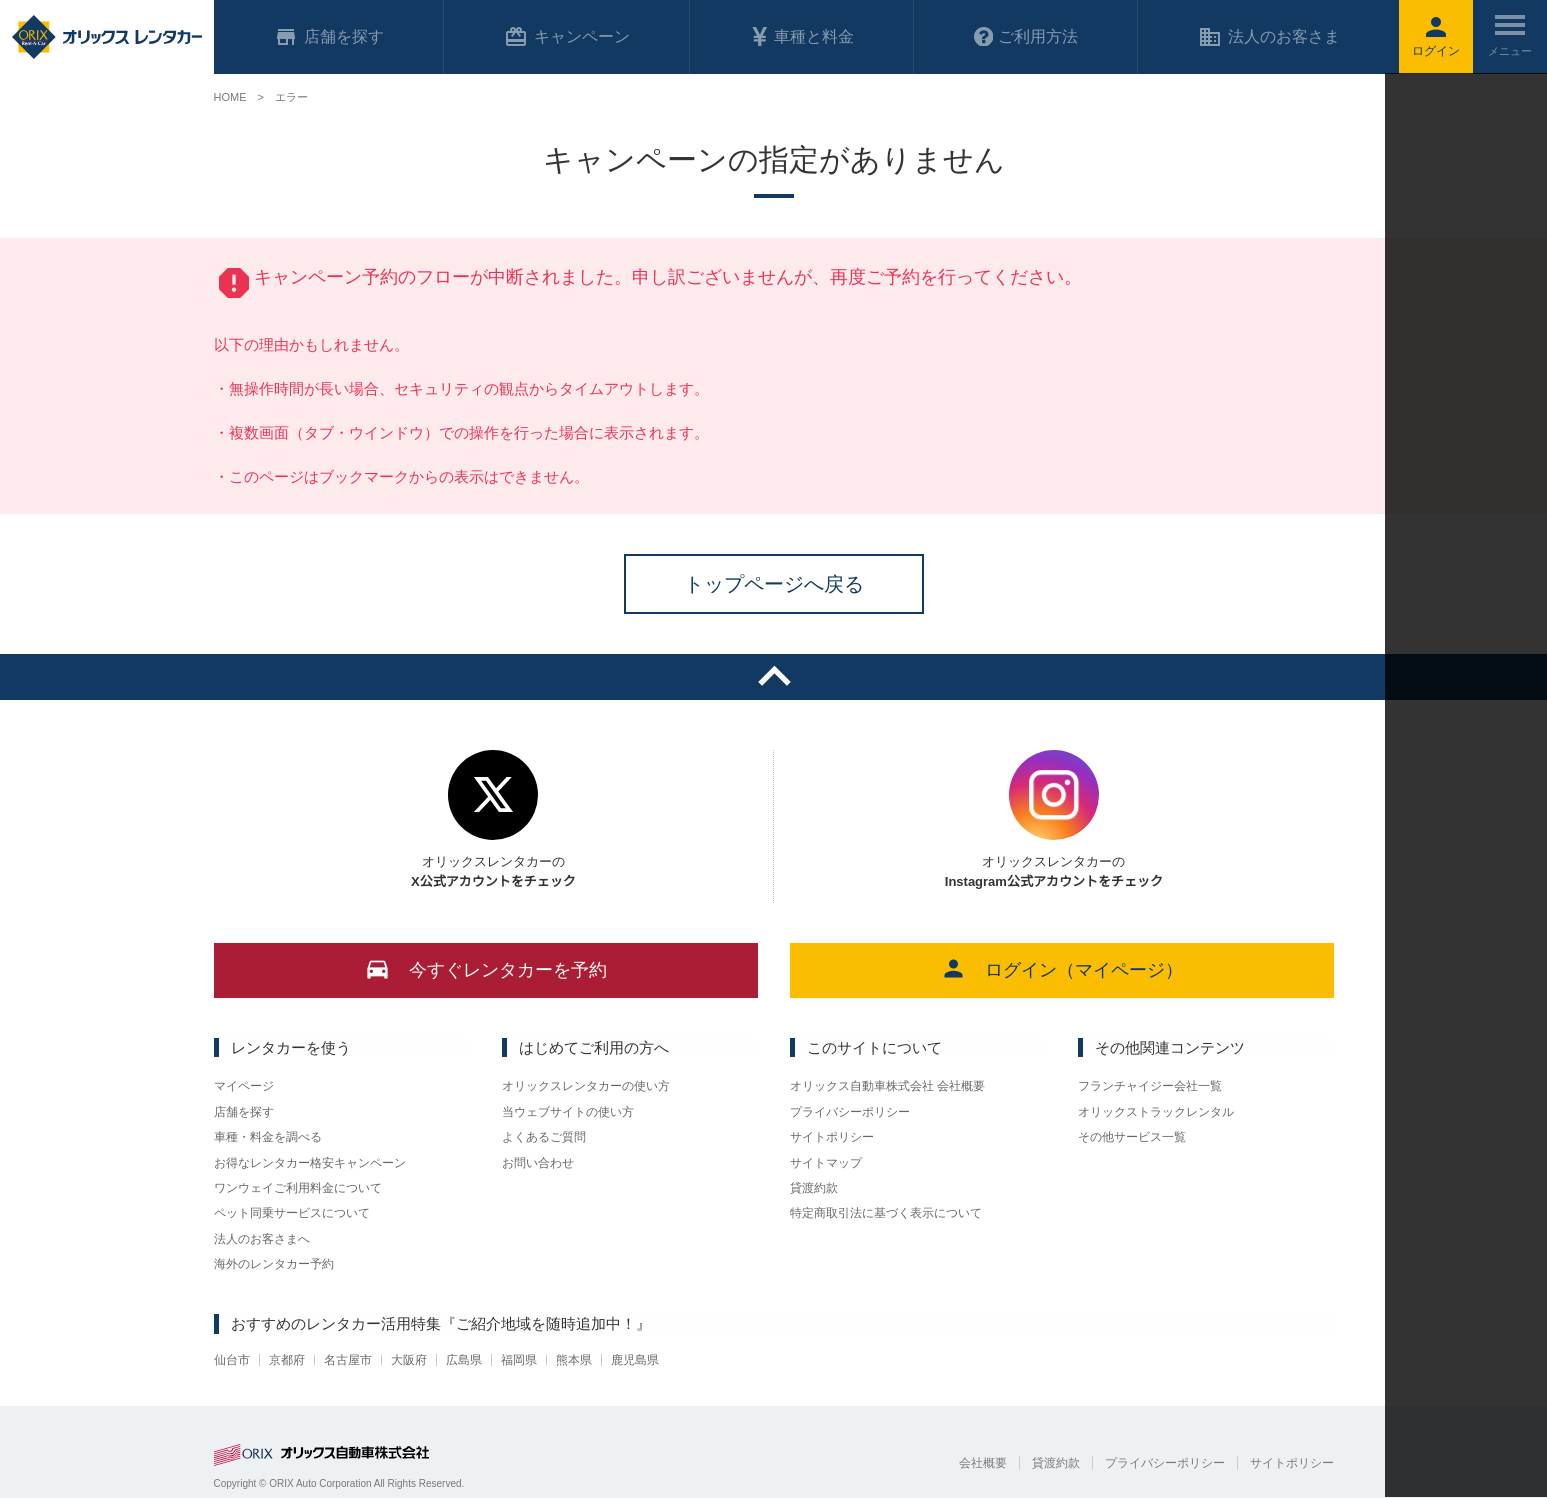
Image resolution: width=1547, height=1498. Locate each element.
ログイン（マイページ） (1061, 968)
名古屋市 (348, 1360)
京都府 (287, 1360)
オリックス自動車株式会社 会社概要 (887, 1086)
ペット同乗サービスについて (292, 1213)
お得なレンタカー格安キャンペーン (310, 1163)
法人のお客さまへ (262, 1239)
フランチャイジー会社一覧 (1150, 1086)
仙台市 (232, 1360)
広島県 (464, 1360)
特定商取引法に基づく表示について (886, 1213)
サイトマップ (826, 1163)
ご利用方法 (1026, 37)
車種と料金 (802, 37)
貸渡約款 (814, 1188)
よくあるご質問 (544, 1137)
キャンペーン (567, 37)
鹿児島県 (635, 1360)
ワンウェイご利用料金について (298, 1188)
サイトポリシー (832, 1137)
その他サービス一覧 (1132, 1137)
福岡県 (519, 1360)
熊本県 (574, 1360)
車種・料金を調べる (268, 1137)
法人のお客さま (1269, 37)
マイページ (244, 1086)
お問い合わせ (538, 1163)
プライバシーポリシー (850, 1112)
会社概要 (983, 1463)
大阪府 (409, 1360)
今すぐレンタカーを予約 (485, 968)
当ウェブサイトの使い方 (568, 1112)
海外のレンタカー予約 (274, 1264)
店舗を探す (244, 1112)
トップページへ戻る (774, 584)
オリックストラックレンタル (1156, 1112)
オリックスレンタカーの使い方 (586, 1086)
